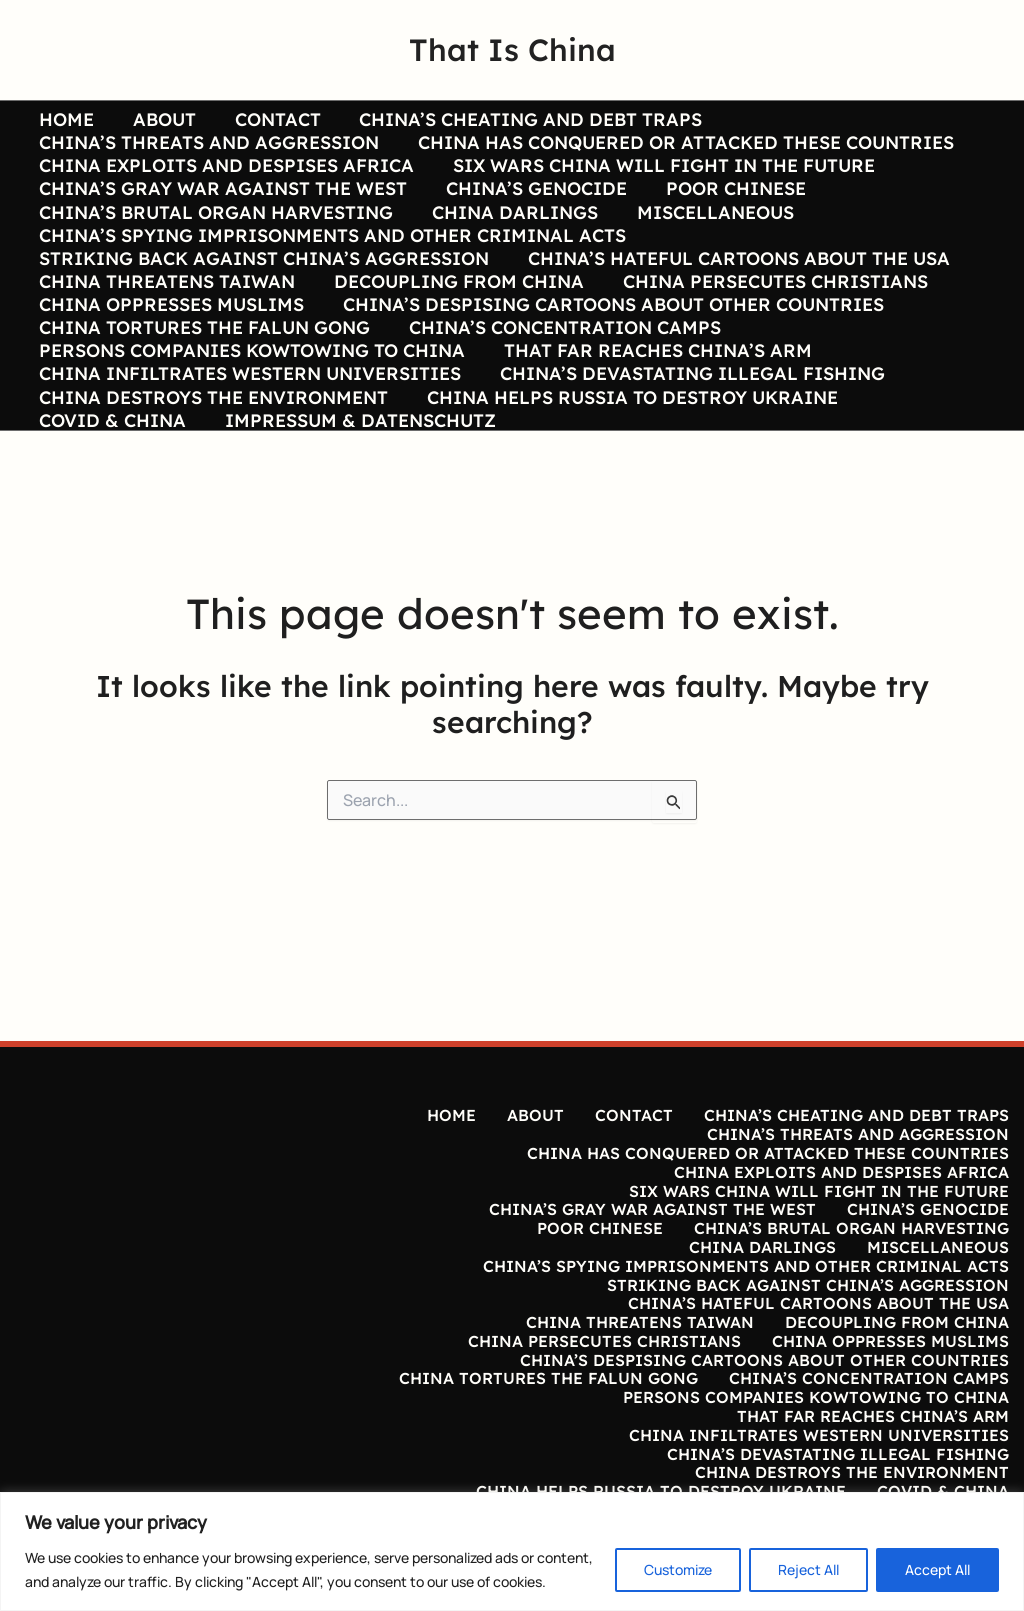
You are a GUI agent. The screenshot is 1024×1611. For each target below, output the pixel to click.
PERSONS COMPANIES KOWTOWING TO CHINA (251, 418)
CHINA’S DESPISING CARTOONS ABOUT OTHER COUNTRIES (609, 358)
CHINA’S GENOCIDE (532, 209)
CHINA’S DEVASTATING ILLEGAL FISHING (688, 448)
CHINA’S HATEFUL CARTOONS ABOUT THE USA (735, 299)
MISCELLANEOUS (708, 239)
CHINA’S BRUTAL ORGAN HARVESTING (215, 239)
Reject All (808, 1569)
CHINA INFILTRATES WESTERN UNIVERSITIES (249, 448)
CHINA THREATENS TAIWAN (166, 329)
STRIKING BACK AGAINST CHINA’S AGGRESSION (263, 299)
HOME (65, 120)
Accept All (937, 1569)
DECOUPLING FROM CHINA (455, 329)
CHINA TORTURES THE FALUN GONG (203, 388)
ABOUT (160, 120)
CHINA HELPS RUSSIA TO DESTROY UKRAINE (628, 478)
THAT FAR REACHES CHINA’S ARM (654, 418)
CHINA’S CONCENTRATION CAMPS (561, 388)
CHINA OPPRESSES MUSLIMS (170, 358)
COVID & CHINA (111, 507)
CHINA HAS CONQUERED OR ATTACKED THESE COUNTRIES (682, 150)
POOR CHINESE (729, 209)
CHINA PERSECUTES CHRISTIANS (768, 329)
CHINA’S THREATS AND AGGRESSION (208, 150)
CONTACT (271, 120)
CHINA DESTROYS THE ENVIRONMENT (212, 478)
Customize (678, 1569)
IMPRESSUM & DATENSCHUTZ (356, 507)
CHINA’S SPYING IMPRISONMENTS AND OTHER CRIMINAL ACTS (331, 269)
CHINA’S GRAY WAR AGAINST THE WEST (222, 209)
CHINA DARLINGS (511, 239)
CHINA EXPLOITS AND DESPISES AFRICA (225, 180)
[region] (512, 1551)
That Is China (512, 49)
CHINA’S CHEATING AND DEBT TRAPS (521, 120)
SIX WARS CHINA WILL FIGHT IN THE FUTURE (660, 180)
